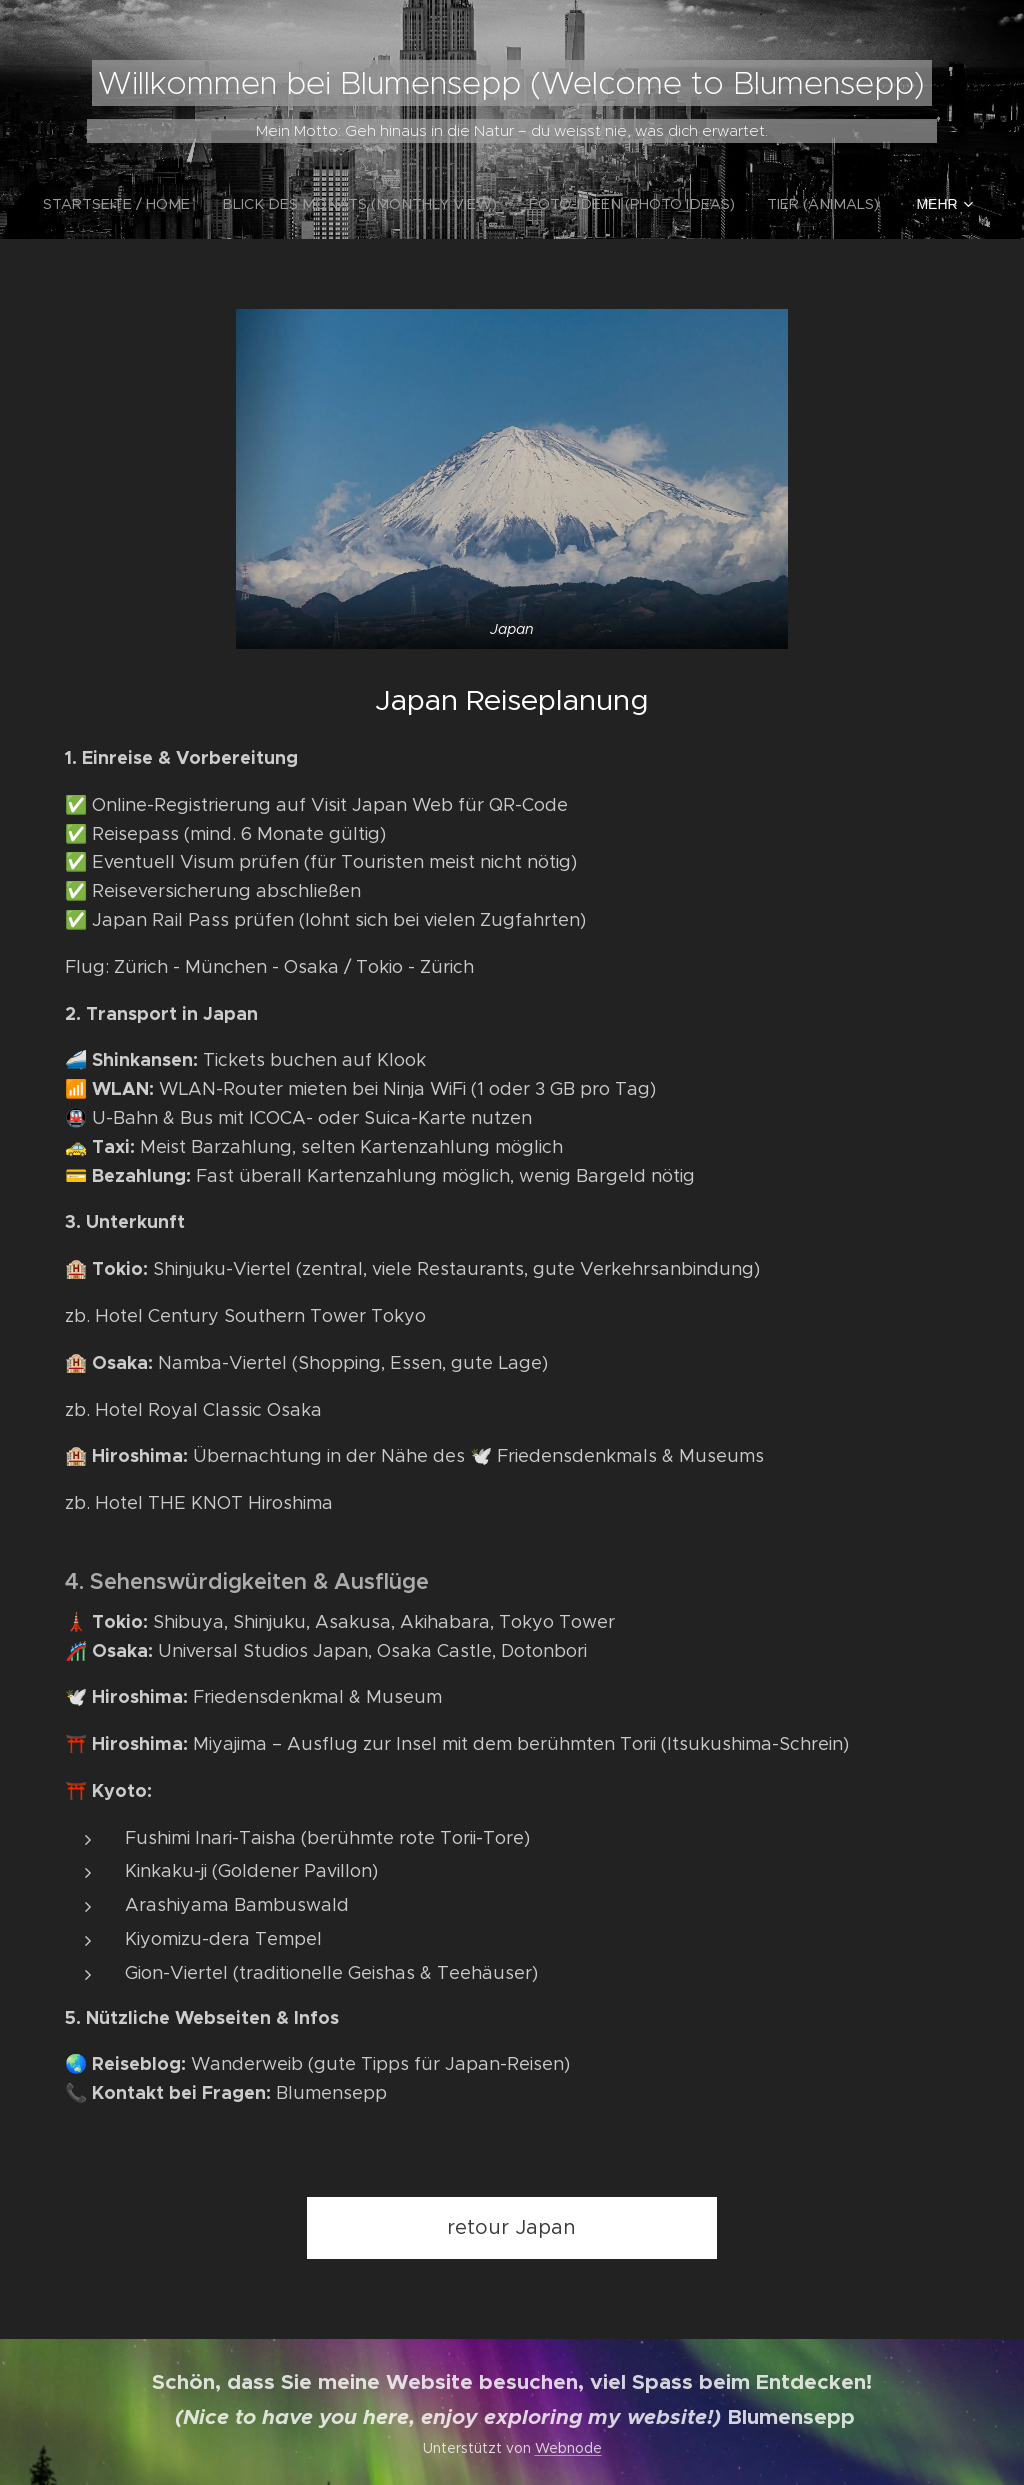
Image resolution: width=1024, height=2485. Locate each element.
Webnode (568, 2448)
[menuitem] (142, 204)
